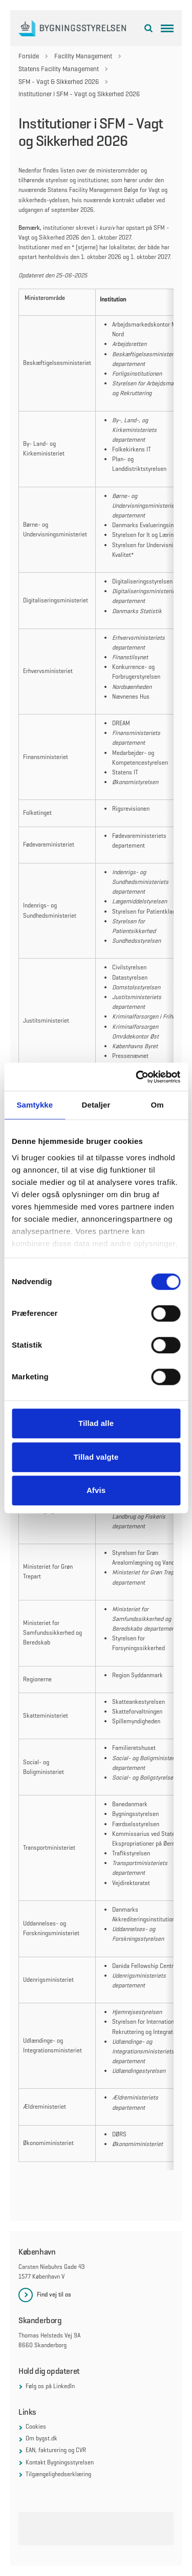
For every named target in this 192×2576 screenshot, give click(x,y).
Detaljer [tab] (96, 1104)
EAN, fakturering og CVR (56, 2450)
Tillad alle (96, 1423)
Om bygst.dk (41, 2438)
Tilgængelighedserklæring (58, 2474)
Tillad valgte (96, 1457)
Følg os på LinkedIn (50, 2386)
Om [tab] (157, 1104)
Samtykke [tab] (34, 1104)
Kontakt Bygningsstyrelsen (60, 2462)
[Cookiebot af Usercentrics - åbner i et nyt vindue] (136, 1077)
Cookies (36, 2426)
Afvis (96, 1490)
